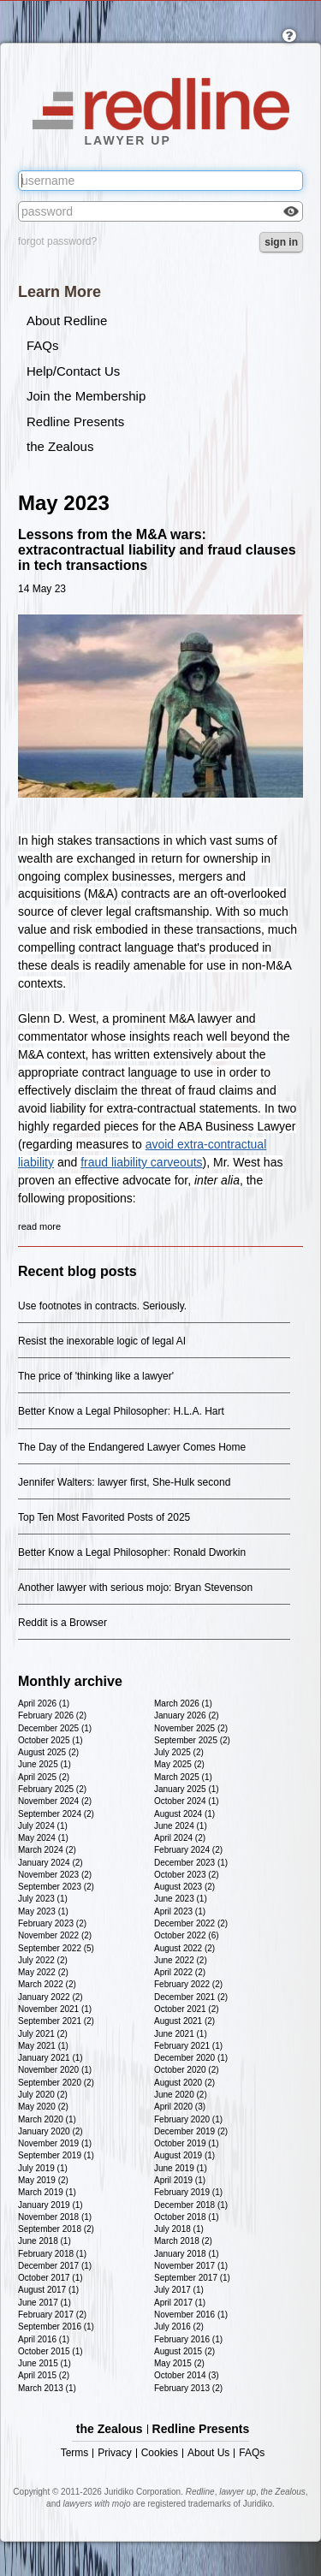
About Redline (67, 320)
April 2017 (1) (179, 2302)
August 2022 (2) (184, 1948)
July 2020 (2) (43, 2094)
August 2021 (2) (184, 2021)
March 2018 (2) (183, 2241)
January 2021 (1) (50, 2058)
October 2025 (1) (50, 1740)
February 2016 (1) (188, 2339)
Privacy (114, 2453)
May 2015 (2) (179, 2363)
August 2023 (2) (184, 1886)
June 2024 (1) (180, 1826)
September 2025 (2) (192, 1740)
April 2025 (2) (43, 1777)
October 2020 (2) (186, 2069)
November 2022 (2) (55, 1935)
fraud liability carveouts (141, 1162)
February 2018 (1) (52, 2253)
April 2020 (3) (179, 2106)
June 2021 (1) (180, 2034)
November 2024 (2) (55, 1801)
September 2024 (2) (56, 1814)
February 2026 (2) (52, 1715)
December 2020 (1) (191, 2058)
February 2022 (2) (188, 1984)
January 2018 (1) (186, 2253)
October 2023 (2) (186, 1874)
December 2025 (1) (55, 1728)
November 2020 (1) (55, 2069)
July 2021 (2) (43, 2034)
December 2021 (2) (191, 1997)
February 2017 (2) (52, 2314)
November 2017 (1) (191, 2265)
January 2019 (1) (50, 2205)
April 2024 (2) (179, 1838)
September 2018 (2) (56, 2229)
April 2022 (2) (179, 1972)
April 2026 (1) (43, 1703)
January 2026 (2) (186, 1715)
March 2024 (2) (47, 1850)
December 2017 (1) (55, 2265)
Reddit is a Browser (62, 1623)
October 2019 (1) (186, 2143)
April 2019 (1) (179, 2180)
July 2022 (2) (43, 1960)
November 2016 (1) (191, 2314)
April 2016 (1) (43, 2339)
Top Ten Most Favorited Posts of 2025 (104, 1517)
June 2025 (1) (44, 1764)
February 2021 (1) (188, 2046)
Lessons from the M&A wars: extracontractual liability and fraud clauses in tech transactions (157, 550)
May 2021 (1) (43, 2046)
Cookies (159, 2453)
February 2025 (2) (52, 1789)
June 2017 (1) (44, 2302)
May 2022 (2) (43, 1972)
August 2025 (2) (48, 1752)
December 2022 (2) (191, 1923)
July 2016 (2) (179, 2326)
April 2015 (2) (43, 2375)
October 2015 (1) (50, 2351)
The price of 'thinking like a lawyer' (96, 1376)
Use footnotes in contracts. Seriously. (102, 1306)
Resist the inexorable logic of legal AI (102, 1341)
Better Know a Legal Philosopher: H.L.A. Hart (121, 1411)
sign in (281, 242)
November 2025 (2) (191, 1728)
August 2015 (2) (184, 2351)
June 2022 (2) (180, 1960)
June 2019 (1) (180, 2168)
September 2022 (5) (56, 1948)
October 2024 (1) (186, 1801)
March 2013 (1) (47, 2388)
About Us (208, 2453)
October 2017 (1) (50, 2277)
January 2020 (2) (50, 2131)
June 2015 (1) (44, 2363)
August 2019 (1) (184, 2155)
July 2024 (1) (43, 1826)
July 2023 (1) (43, 1898)
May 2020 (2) (43, 2106)
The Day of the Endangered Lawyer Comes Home (132, 1447)
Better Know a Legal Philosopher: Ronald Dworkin (132, 1552)
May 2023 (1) (43, 1911)
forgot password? (57, 241)
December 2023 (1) (191, 1862)
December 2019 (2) (191, 2131)
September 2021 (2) (56, 2021)
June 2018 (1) (44, 2241)
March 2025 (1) (183, 1777)
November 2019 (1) (55, 2143)
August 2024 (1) (184, 1814)
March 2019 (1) (47, 2192)
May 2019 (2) (43, 2180)
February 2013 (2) (188, 2388)
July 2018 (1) (179, 2229)
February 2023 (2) (52, 1923)
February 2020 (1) (188, 2119)
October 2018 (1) (186, 2217)
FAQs (43, 345)
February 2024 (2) (188, 1850)
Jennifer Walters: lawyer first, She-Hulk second (124, 1482)
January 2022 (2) (50, 1997)
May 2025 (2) (179, 1764)
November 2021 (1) (55, 2009)
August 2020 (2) (184, 2082)
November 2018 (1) (55, 2217)
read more (39, 1226)
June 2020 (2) (180, 2094)
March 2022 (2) (47, 1984)
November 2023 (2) (55, 1874)
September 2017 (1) (192, 2277)
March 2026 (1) (183, 1703)
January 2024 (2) (50, 1862)
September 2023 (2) (56, 1886)
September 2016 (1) (56, 2326)
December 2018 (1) (191, 2205)
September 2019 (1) (56, 2155)
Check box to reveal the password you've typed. (291, 213)
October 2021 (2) (186, 2009)
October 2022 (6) (186, 1935)
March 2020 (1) (47, 2119)
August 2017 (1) (48, 2289)
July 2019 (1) (43, 2168)
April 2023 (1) (179, 1911)
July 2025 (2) (179, 1752)
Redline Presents (75, 421)
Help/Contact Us (73, 371)
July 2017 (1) (179, 2289)
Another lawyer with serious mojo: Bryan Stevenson (135, 1588)
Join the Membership (86, 396)
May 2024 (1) (43, 1838)
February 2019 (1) (188, 2192)
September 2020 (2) (56, 2082)
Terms (75, 2453)
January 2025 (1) (186, 1789)
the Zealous (60, 446)
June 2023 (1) (180, 1898)
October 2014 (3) (186, 2375)
